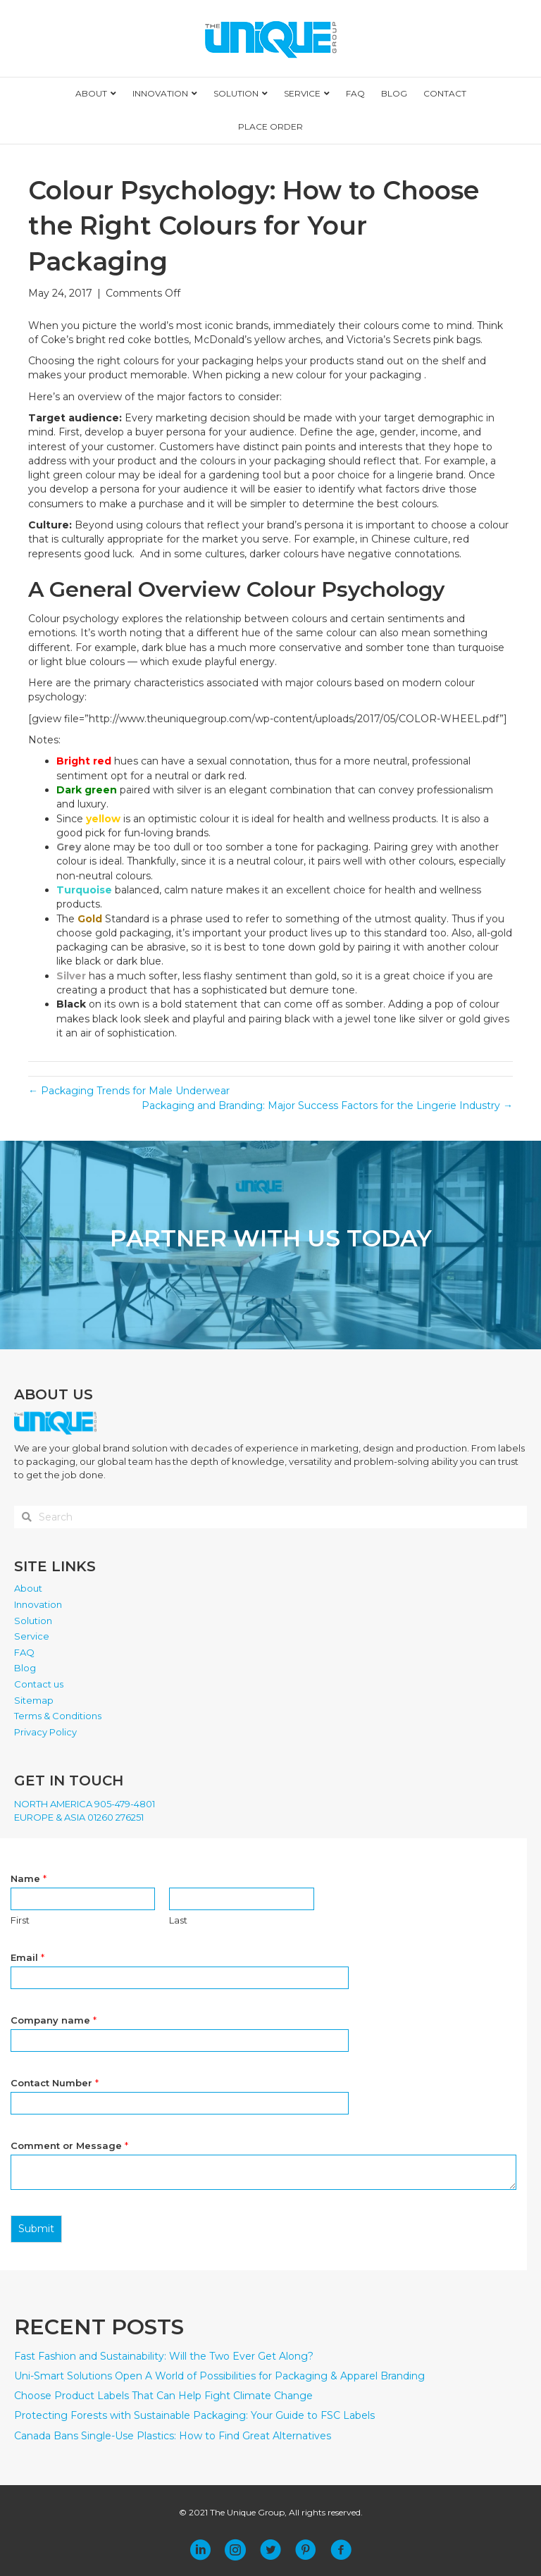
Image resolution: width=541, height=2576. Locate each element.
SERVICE (302, 93)
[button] (200, 2550)
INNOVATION (160, 93)
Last (178, 1920)
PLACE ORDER (270, 126)
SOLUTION (236, 93)
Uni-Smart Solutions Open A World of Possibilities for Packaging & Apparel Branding (219, 2376)
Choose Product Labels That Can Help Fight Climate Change (163, 2395)
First (20, 1920)
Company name (54, 2020)
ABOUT (91, 93)
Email (27, 1957)
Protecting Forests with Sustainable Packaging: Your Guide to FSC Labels (194, 2415)
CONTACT (444, 93)
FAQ (355, 93)
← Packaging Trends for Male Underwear (129, 1090)
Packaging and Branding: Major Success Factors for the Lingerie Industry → (327, 1105)
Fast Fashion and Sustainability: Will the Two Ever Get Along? (163, 2356)
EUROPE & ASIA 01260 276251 (79, 1817)
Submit (36, 2228)
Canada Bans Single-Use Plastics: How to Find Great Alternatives (172, 2435)
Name (28, 1878)
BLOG (394, 93)
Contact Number (55, 2082)
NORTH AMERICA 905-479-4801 (84, 1803)
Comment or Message (69, 2145)
